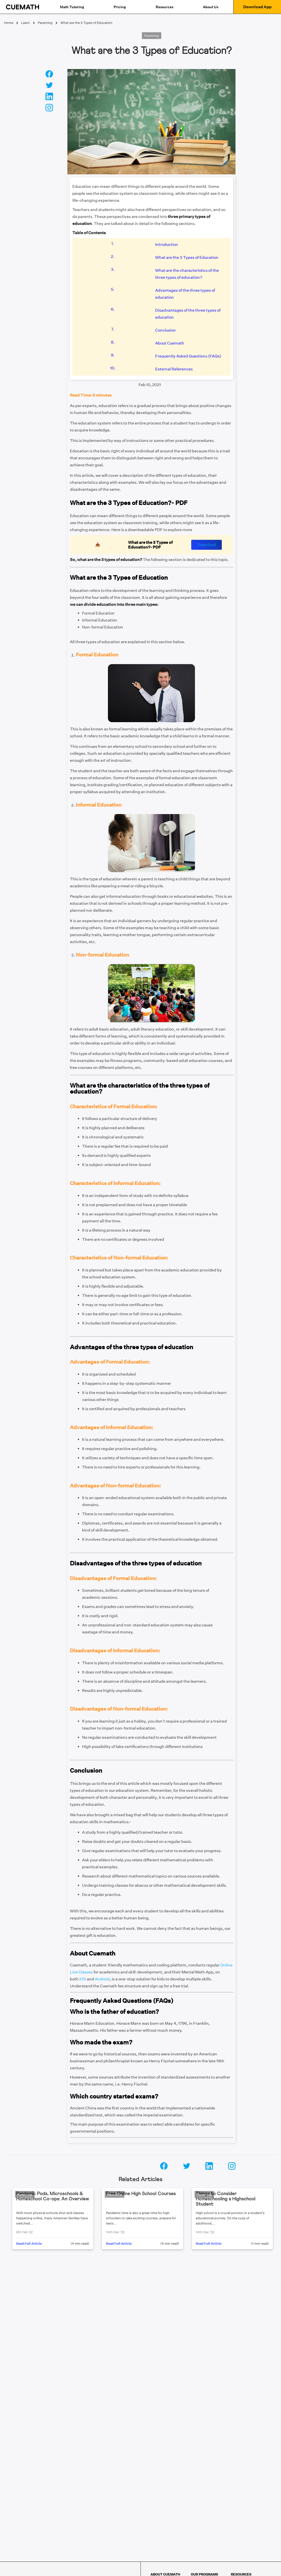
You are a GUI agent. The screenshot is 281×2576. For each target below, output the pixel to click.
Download (206, 544)
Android (102, 1979)
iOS (82, 1979)
